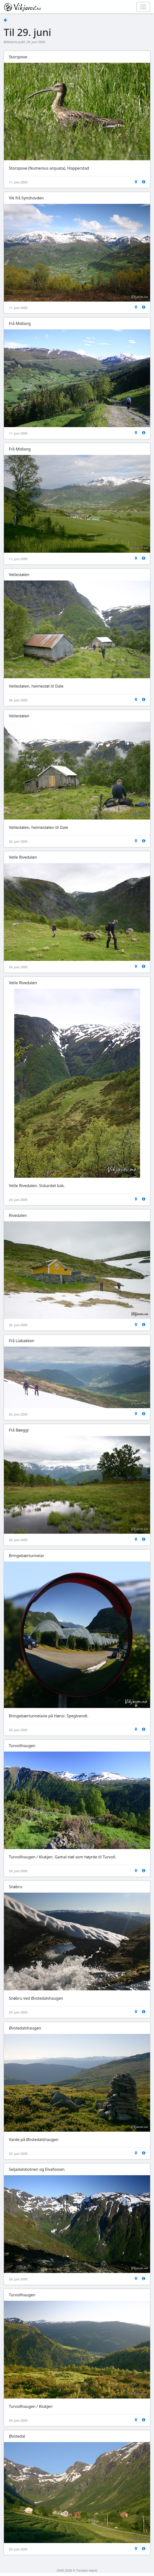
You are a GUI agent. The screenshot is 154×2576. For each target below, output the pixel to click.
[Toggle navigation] (143, 7)
